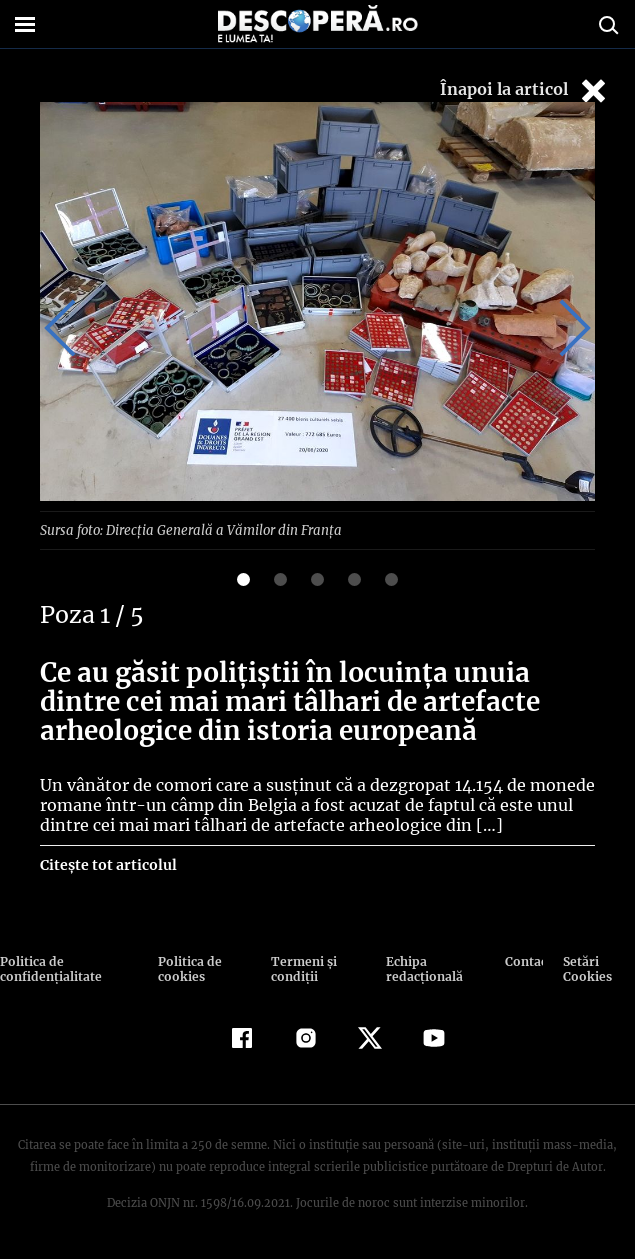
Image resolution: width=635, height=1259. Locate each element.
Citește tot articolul (107, 864)
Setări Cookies (587, 968)
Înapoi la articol (525, 90)
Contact (524, 960)
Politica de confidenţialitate (49, 968)
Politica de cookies (188, 968)
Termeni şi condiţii (301, 968)
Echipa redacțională (421, 968)
